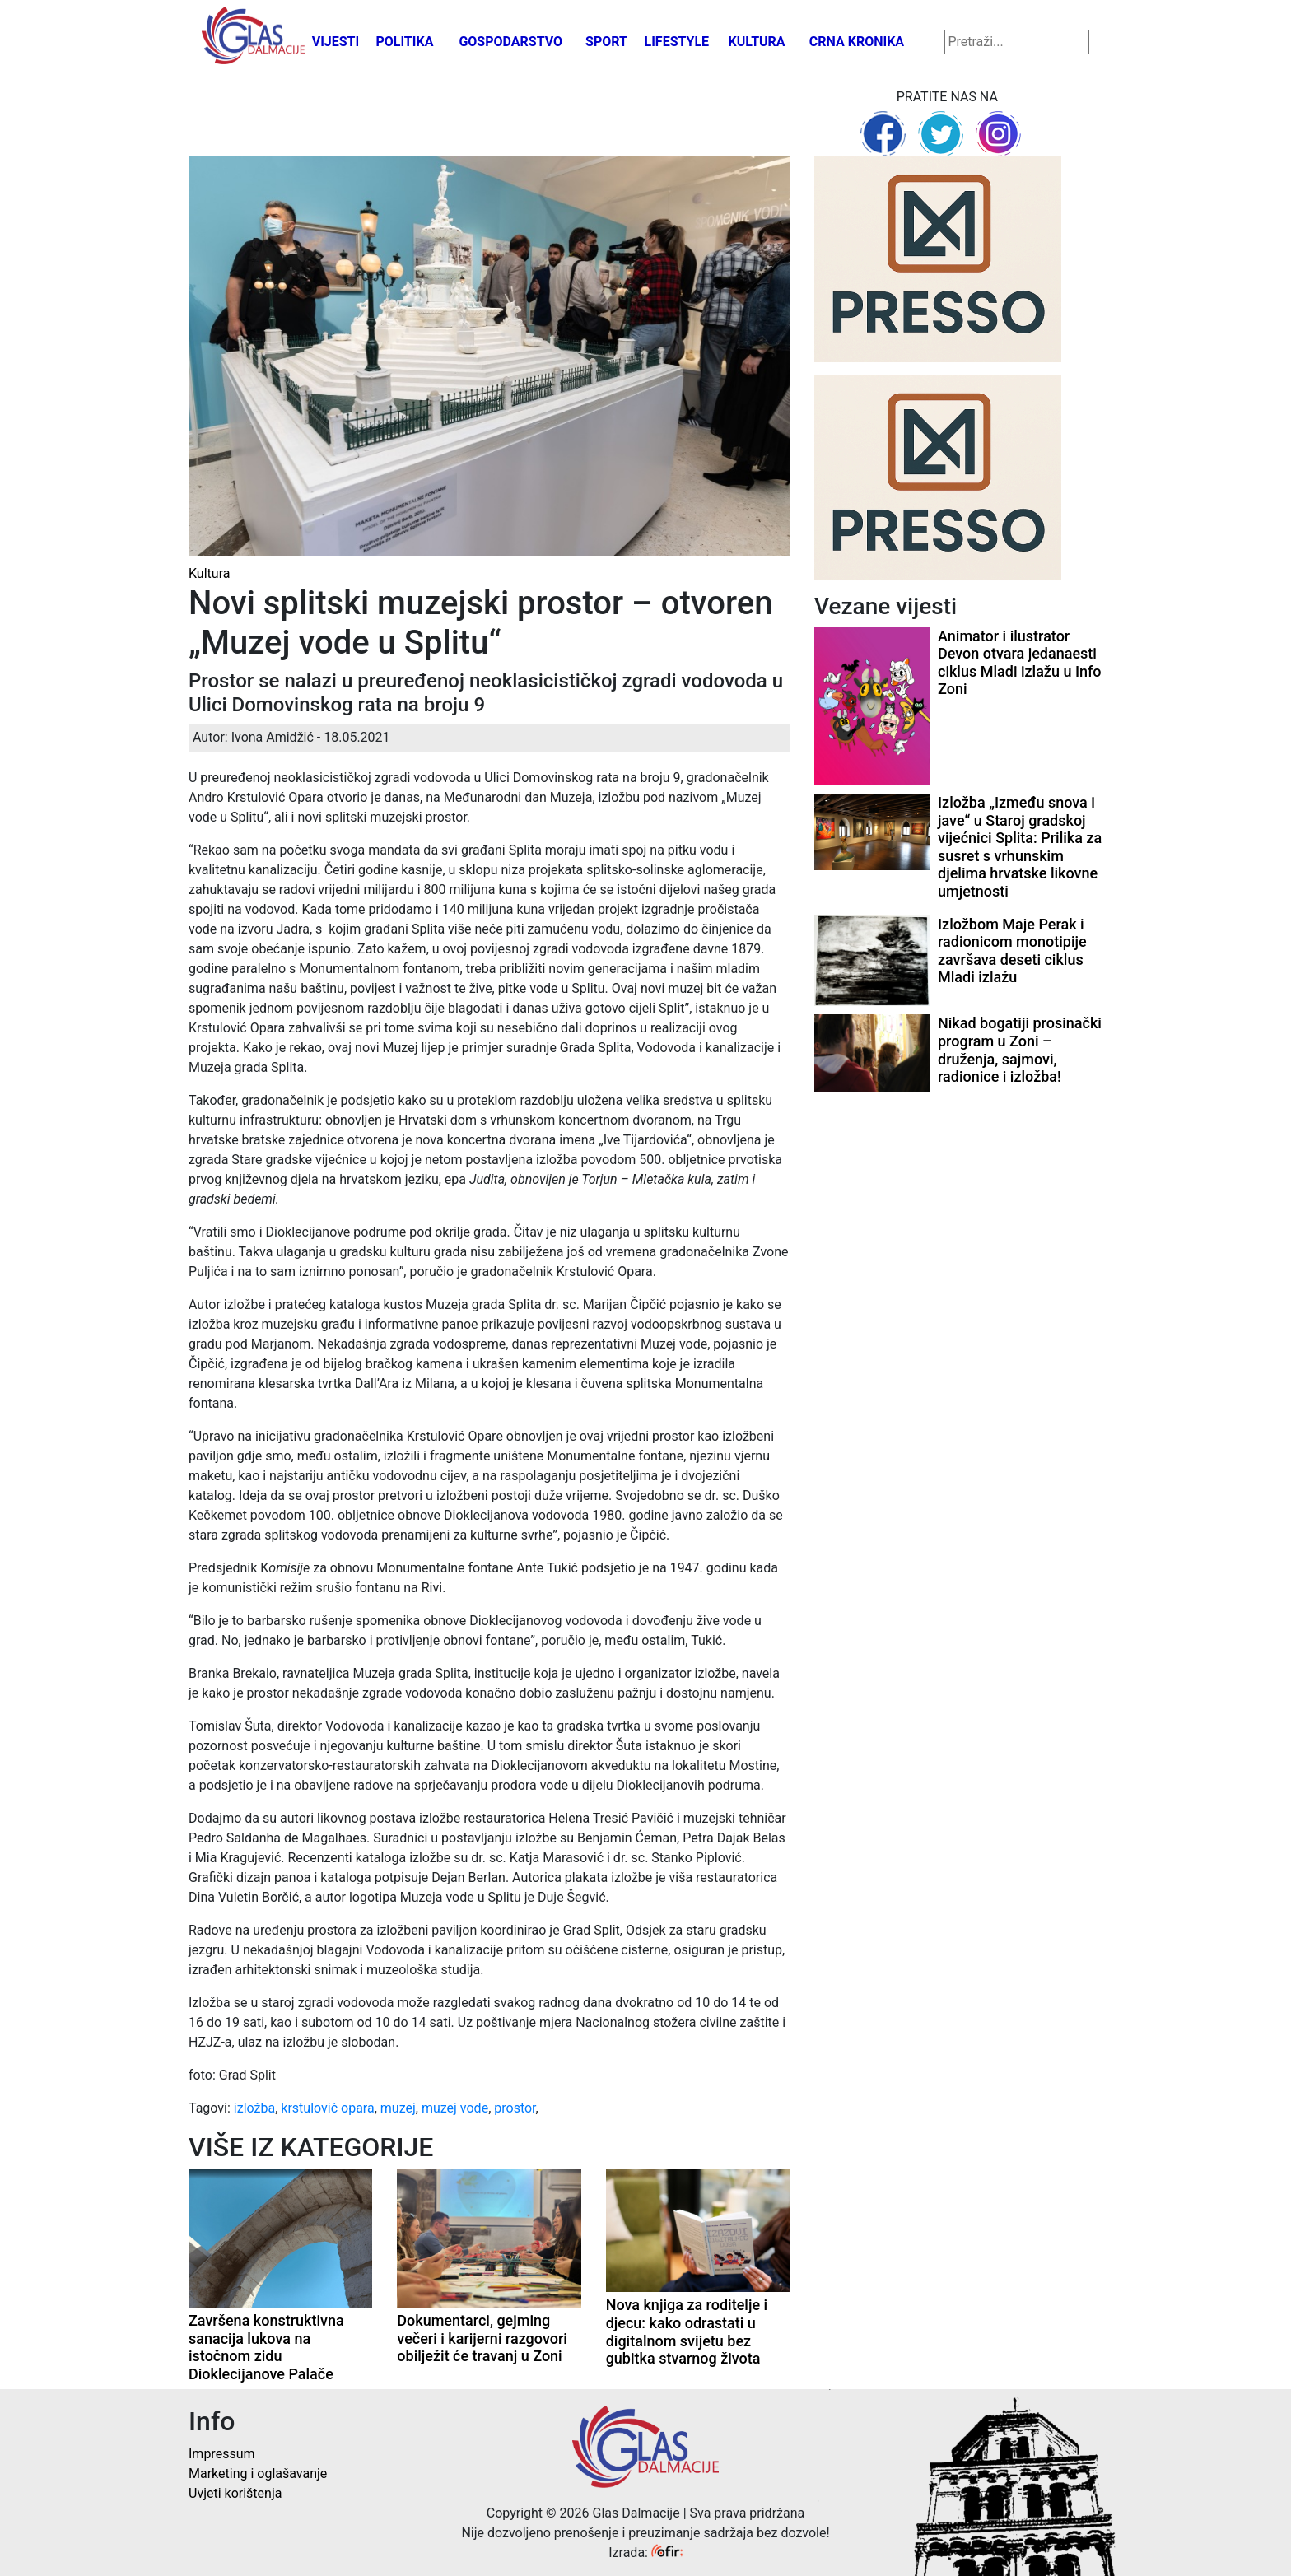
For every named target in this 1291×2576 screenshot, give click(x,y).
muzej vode (455, 2108)
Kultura (757, 41)
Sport (606, 41)
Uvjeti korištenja (235, 2493)
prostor (514, 2108)
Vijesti (336, 41)
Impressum (222, 2454)
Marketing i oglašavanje (258, 2473)
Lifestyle (677, 41)
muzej (398, 2108)
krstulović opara (327, 2108)
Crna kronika (856, 41)
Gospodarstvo (510, 41)
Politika (404, 41)
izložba (254, 2108)
